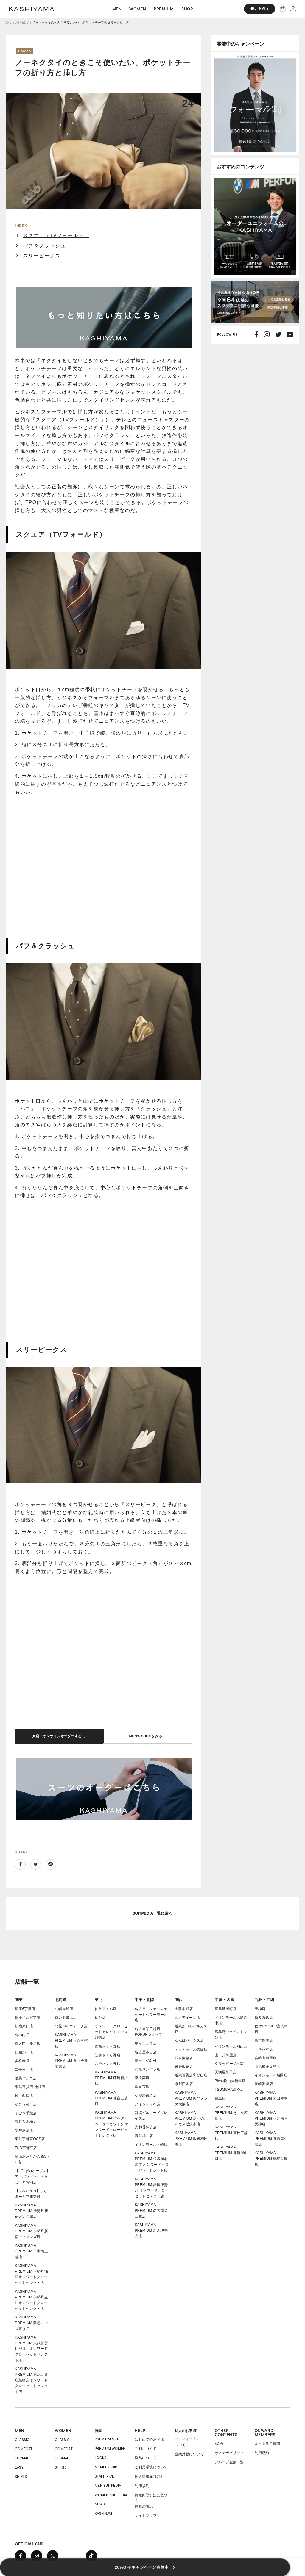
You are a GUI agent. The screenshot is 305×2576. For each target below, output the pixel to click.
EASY (19, 2460)
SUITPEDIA (21, 22)
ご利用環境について (151, 2460)
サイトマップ (145, 2508)
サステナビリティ (229, 2445)
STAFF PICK (104, 2469)
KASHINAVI (103, 2505)
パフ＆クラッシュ (44, 245)
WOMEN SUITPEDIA (111, 2487)
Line (51, 1857)
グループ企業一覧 (229, 2455)
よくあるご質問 (267, 2436)
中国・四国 (224, 1992)
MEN (19, 2423)
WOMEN (63, 2423)
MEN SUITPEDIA (108, 2478)
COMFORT (24, 2441)
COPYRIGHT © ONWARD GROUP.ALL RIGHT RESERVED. (49, 2569)
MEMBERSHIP (106, 2459)
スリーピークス (41, 255)
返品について (145, 2451)
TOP (6, 22)
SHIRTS (21, 2469)
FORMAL (22, 2450)
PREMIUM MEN (107, 2431)
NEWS (100, 2496)
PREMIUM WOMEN (110, 2441)
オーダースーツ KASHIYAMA (31, 9)
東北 (98, 1992)
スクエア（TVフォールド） (56, 235)
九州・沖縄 (264, 1992)
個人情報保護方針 (149, 2469)
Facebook (20, 1857)
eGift (219, 2436)
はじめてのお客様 (149, 2432)
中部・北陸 (144, 1992)
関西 (179, 1992)
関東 (19, 1992)
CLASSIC (22, 2432)
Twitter (35, 1857)
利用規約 (142, 2478)
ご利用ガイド (145, 2441)
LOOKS (100, 2450)
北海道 (60, 1992)
